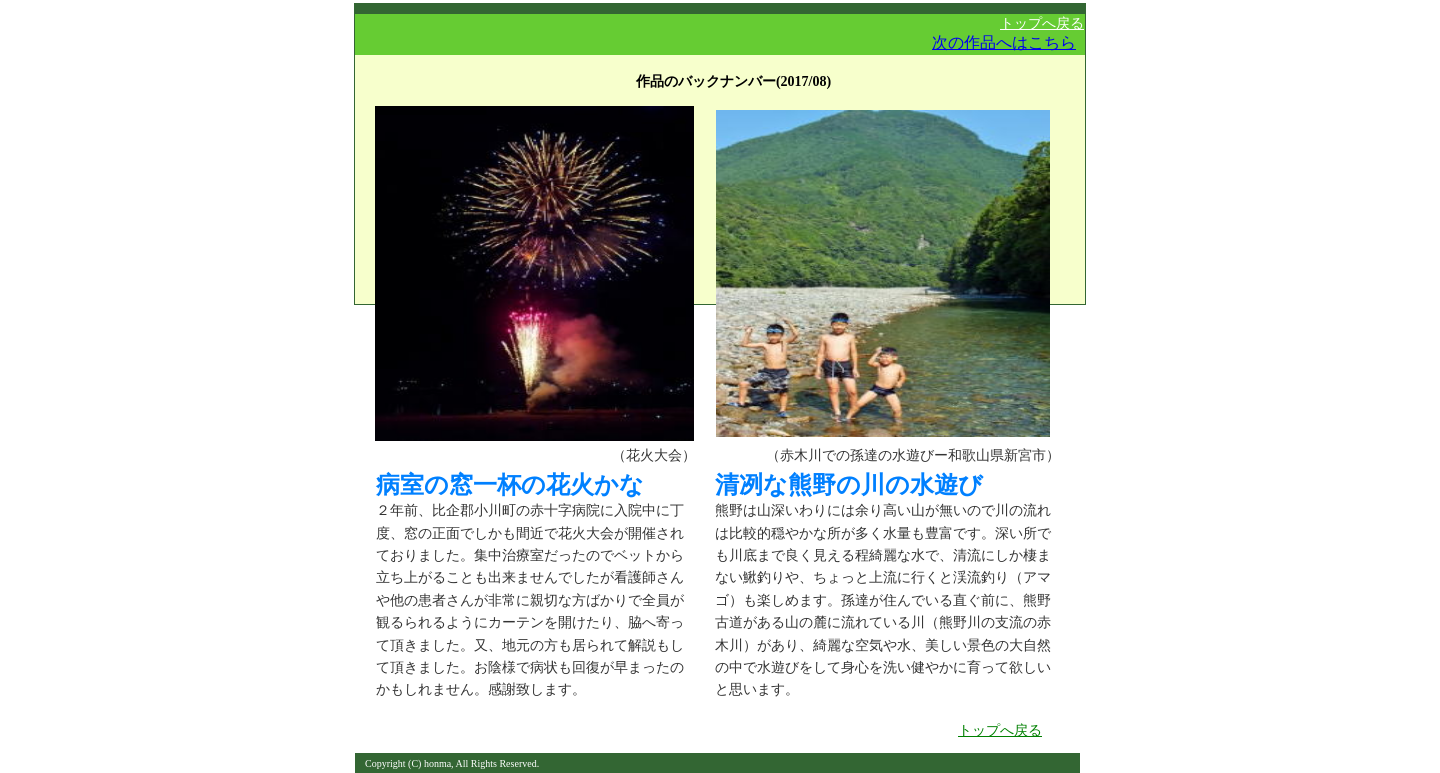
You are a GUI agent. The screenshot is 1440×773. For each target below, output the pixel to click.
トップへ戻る (1042, 23)
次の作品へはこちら (1004, 42)
